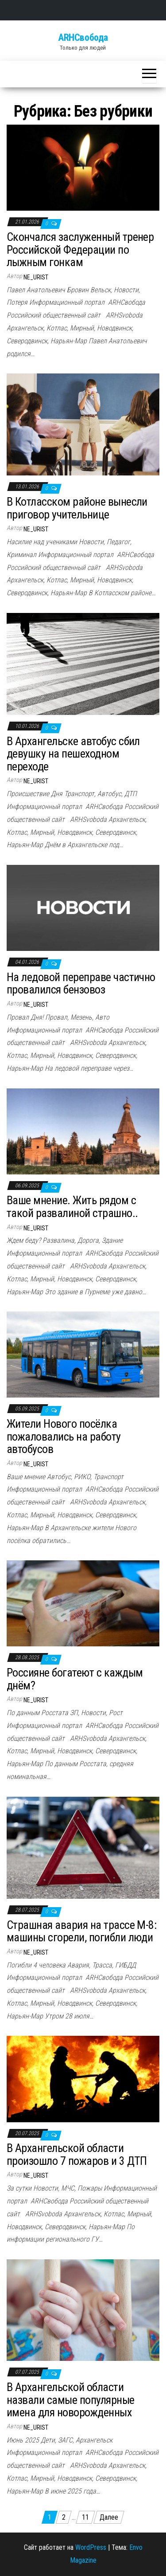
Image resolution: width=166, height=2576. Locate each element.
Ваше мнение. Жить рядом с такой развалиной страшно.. (72, 1207)
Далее (109, 2517)
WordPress (90, 2547)
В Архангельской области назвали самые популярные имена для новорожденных (71, 2399)
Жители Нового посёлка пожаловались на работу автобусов (64, 1436)
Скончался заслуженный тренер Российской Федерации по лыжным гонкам (80, 249)
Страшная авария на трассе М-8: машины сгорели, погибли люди (81, 1931)
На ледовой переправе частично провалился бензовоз (81, 983)
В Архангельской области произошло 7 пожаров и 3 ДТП (77, 2154)
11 (85, 2517)
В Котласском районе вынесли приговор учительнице (77, 508)
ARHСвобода (83, 37)
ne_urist (35, 277)
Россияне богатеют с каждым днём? (75, 1679)
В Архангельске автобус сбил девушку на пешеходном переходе (73, 753)
